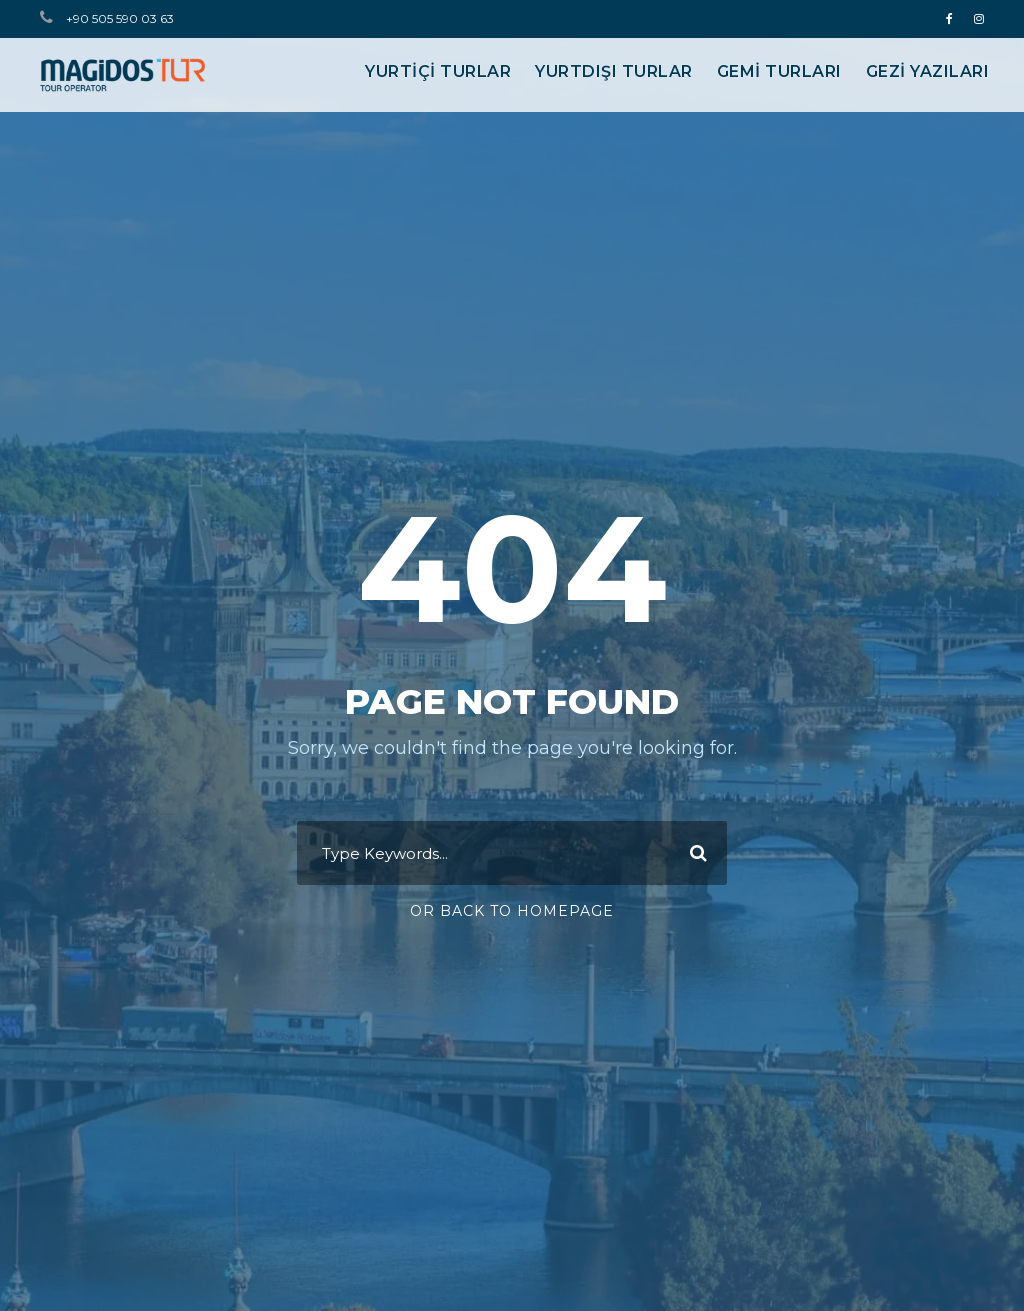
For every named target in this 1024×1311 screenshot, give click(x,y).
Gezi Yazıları (928, 71)
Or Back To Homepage (512, 911)
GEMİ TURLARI (779, 71)
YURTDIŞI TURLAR (614, 71)
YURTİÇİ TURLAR (438, 71)
